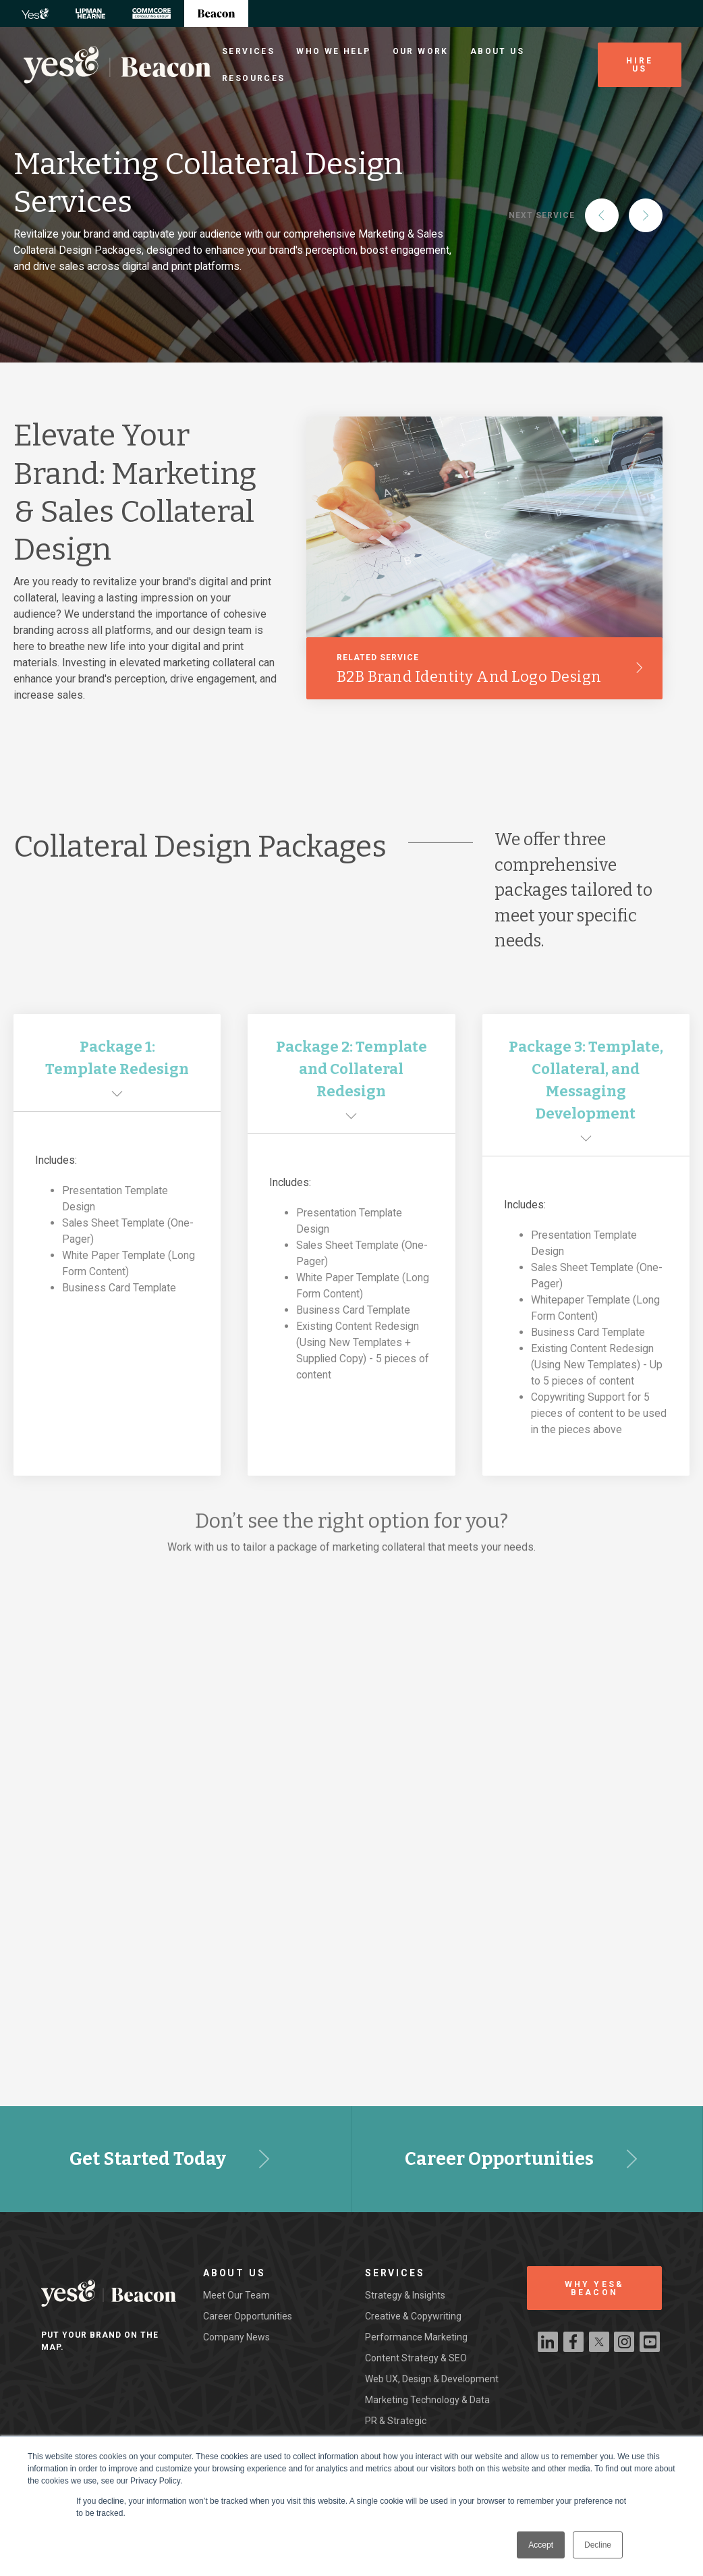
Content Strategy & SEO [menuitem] (416, 2373)
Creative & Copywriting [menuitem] (413, 2331)
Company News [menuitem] (236, 2352)
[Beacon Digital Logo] (117, 64)
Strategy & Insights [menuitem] (405, 2310)
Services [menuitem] (250, 51)
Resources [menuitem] (255, 78)
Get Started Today (175, 2171)
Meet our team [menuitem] (236, 2310)
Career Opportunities (527, 2171)
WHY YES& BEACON (595, 2304)
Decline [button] (597, 2545)
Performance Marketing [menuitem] (416, 2352)
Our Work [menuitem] (423, 51)
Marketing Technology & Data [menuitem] (427, 2415)
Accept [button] (540, 2545)
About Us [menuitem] (499, 51)
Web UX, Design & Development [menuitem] (432, 2394)
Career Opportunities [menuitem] (247, 2331)
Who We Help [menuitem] (335, 51)
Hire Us (640, 65)
